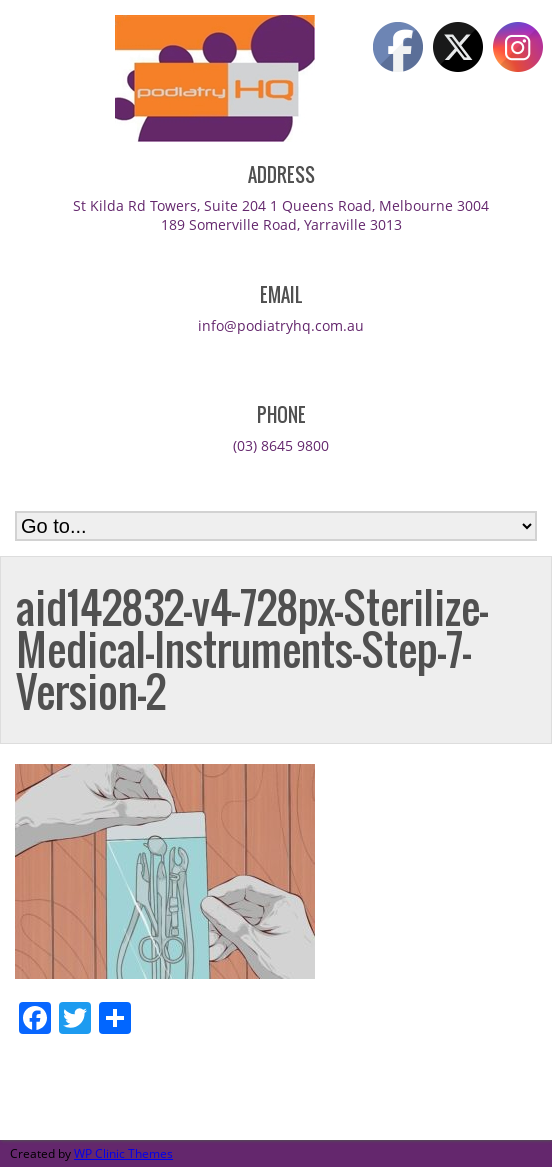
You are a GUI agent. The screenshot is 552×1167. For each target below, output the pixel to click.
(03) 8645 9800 (281, 445)
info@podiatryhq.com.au (281, 325)
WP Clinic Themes (123, 1153)
